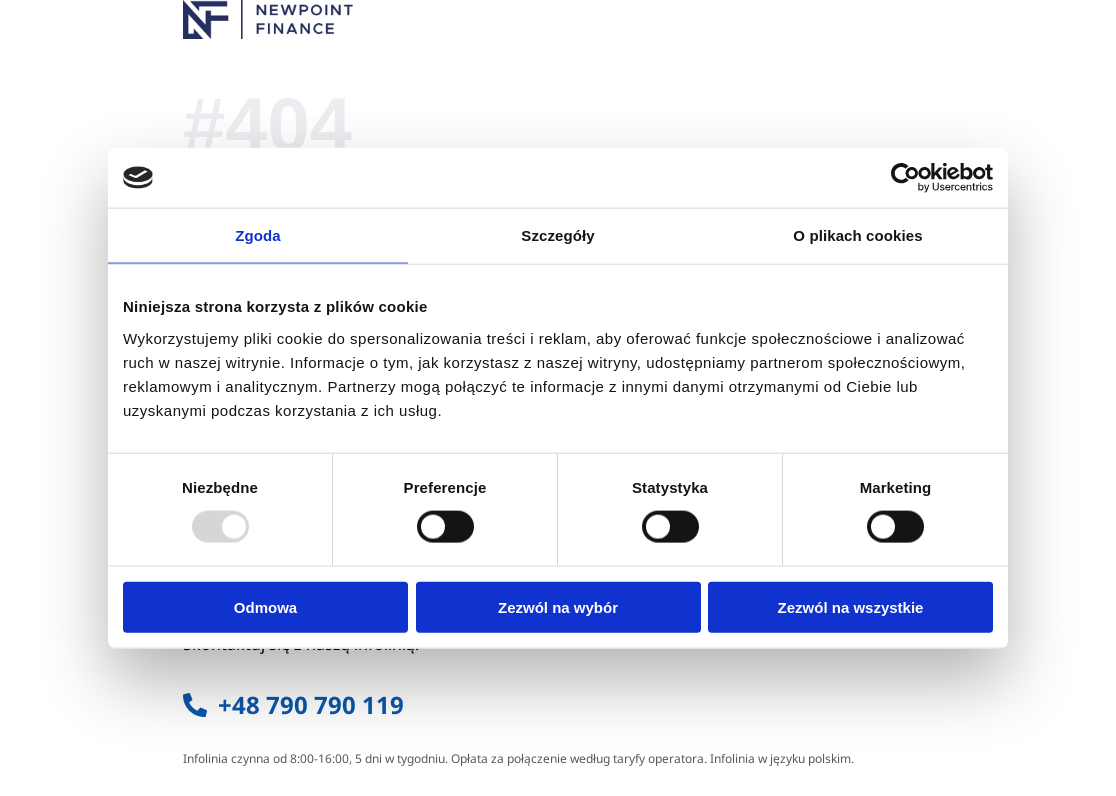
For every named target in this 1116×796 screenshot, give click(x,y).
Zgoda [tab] (258, 235)
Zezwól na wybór (558, 606)
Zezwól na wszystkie (851, 606)
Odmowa (265, 606)
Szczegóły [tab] (557, 235)
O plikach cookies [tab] (857, 235)
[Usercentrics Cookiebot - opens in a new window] (905, 178)
